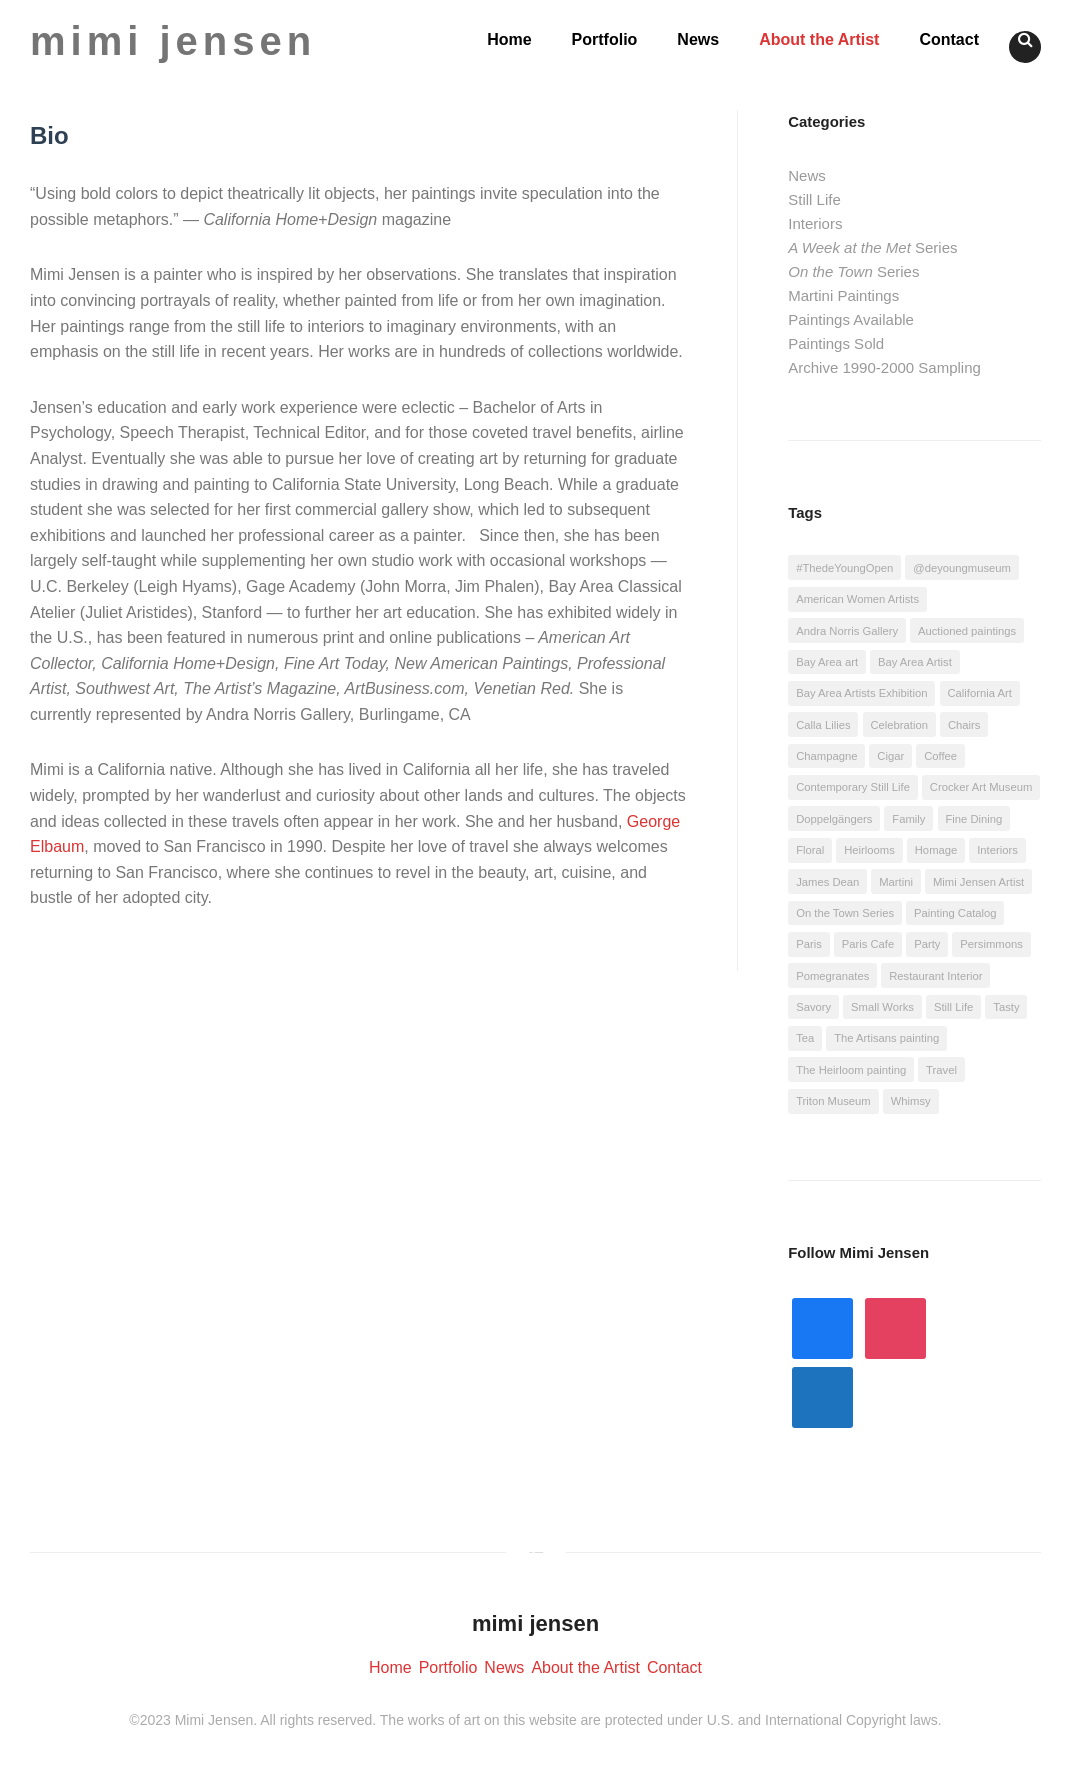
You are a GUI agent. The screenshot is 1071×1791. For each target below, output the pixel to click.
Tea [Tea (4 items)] (805, 1038)
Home (509, 39)
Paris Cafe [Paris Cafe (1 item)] (868, 944)
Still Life (814, 199)
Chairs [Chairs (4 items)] (964, 725)
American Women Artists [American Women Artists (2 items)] (857, 599)
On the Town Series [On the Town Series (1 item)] (845, 913)
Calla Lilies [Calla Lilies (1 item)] (823, 725)
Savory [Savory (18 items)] (813, 1007)
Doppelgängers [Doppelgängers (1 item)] (834, 819)
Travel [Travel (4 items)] (941, 1070)
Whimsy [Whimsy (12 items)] (911, 1101)
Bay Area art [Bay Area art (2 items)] (827, 662)
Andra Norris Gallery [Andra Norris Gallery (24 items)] (847, 631)
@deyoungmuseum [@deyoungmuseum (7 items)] (962, 568)
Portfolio (605, 39)
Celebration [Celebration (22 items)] (899, 725)
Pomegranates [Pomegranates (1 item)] (832, 976)
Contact (949, 39)
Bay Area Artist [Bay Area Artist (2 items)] (915, 662)
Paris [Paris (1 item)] (809, 944)
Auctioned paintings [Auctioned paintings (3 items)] (967, 631)
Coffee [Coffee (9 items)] (940, 756)
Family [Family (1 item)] (908, 819)
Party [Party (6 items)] (927, 944)
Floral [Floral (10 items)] (810, 850)
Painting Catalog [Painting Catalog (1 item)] (955, 913)
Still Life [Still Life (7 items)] (953, 1007)
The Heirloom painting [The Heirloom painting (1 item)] (851, 1070)
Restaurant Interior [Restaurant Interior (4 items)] (935, 976)
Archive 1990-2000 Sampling (884, 367)
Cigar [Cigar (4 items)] (890, 756)
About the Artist (819, 39)
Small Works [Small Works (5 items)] (882, 1007)
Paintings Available (851, 319)
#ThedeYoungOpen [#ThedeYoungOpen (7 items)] (844, 568)
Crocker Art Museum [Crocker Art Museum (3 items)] (981, 787)
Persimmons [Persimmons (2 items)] (991, 944)
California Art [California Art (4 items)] (979, 693)
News (698, 39)
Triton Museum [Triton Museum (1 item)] (833, 1101)
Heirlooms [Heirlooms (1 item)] (869, 850)
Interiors (815, 223)
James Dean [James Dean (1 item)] (827, 882)
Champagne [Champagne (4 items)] (826, 756)
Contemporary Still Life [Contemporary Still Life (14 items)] (853, 787)
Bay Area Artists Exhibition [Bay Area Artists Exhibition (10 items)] (861, 693)
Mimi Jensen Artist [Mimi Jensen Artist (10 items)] (978, 882)
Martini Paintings (843, 295)
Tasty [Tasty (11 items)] (1006, 1007)
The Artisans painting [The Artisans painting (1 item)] (886, 1038)
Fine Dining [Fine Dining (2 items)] (973, 819)
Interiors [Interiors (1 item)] (997, 850)
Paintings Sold (836, 343)
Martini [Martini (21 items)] (896, 882)
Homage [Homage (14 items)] (936, 850)
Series (872, 247)
